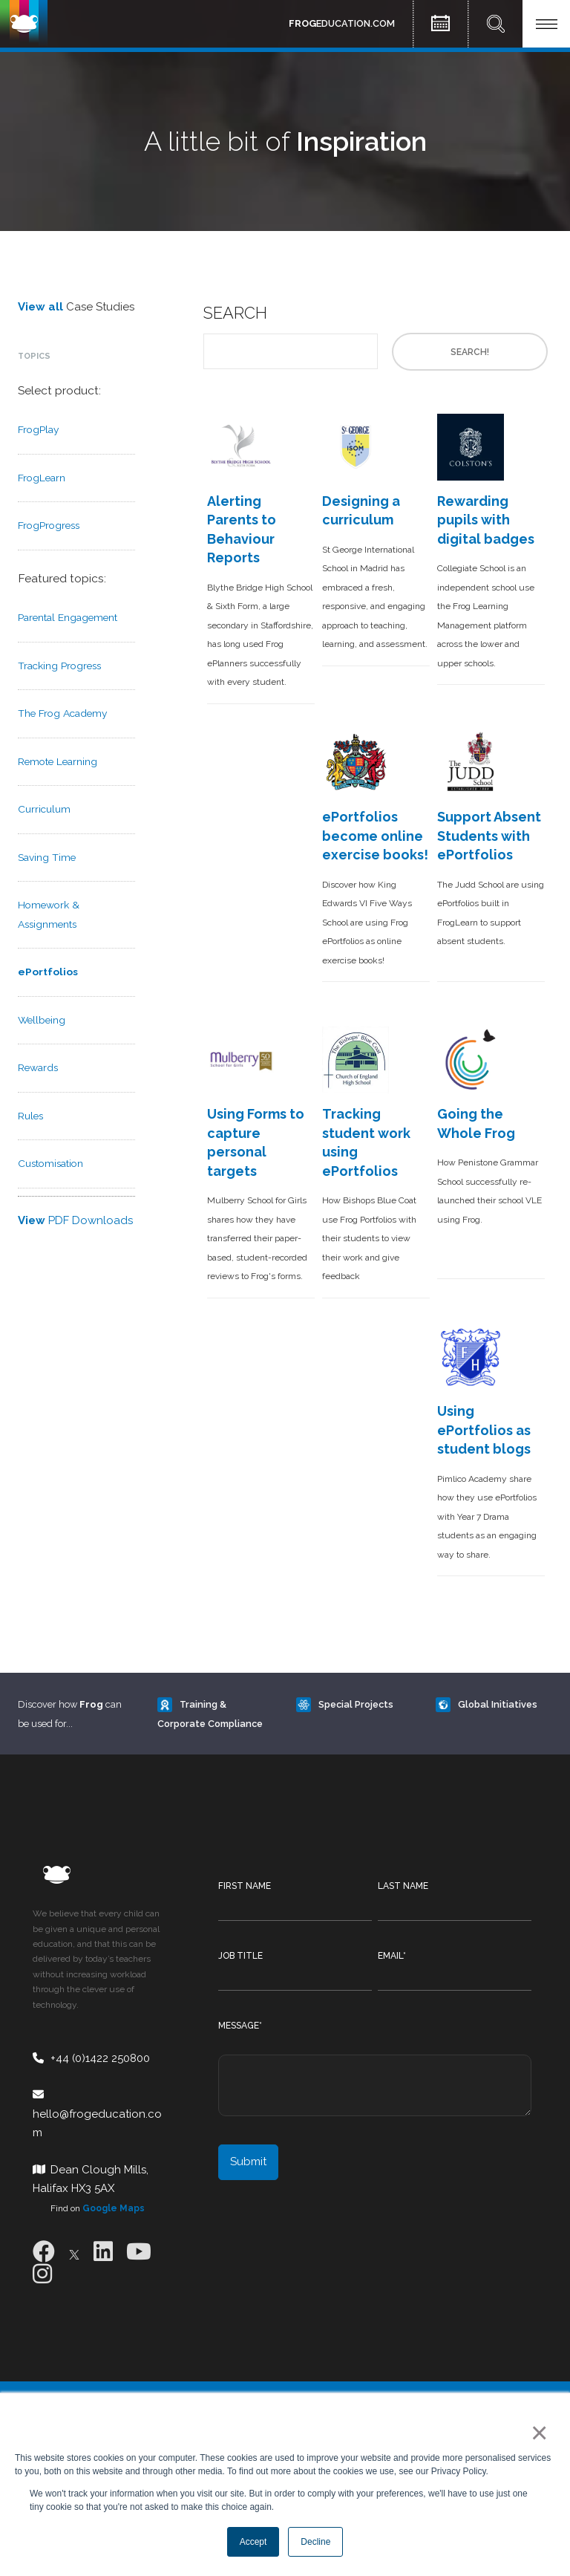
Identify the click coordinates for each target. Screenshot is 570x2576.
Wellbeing (41, 1020)
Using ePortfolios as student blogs (484, 1430)
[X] (74, 2252)
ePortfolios (48, 972)
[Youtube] (138, 2252)
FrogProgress (48, 525)
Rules (30, 1116)
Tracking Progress (59, 665)
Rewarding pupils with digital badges (485, 520)
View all (40, 306)
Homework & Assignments (48, 914)
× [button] (536, 2432)
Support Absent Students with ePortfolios (489, 835)
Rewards (38, 1067)
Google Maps (113, 2208)
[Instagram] (42, 2274)
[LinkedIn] (103, 2252)
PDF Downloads (75, 1220)
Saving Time (47, 857)
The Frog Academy (62, 713)
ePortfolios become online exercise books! (375, 835)
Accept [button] (253, 2542)
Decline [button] (315, 2542)
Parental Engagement (67, 617)
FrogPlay (38, 429)
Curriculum (44, 809)
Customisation (50, 1163)
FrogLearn (41, 478)
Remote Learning (57, 761)
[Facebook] (44, 2252)
